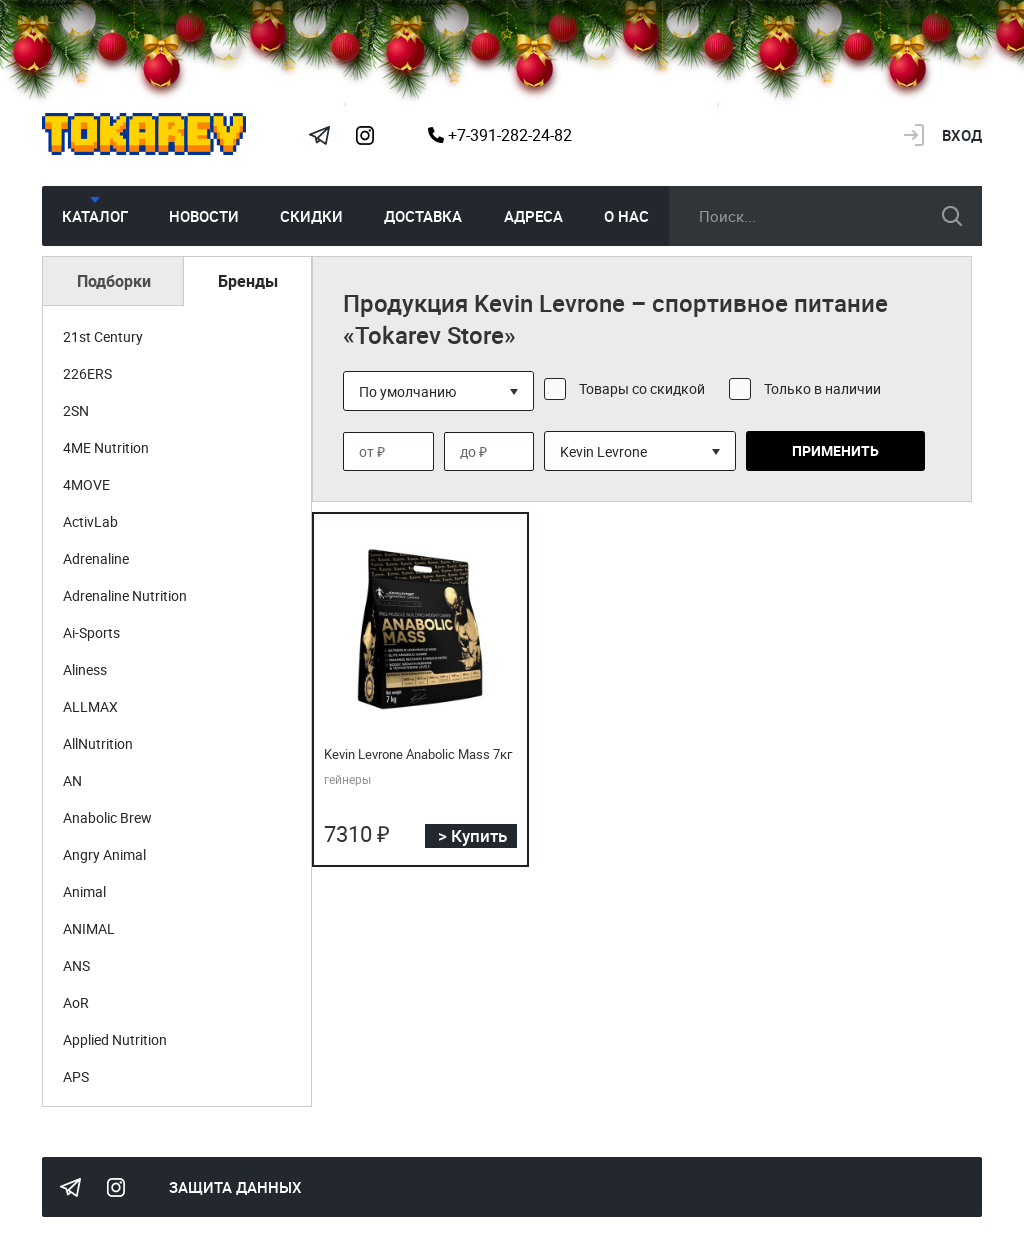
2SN (76, 410)
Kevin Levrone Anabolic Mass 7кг (418, 754)
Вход (962, 135)
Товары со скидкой (642, 388)
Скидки (311, 216)
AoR (76, 1002)
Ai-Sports (91, 632)
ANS (76, 965)
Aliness (85, 669)
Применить (835, 450)
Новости (204, 216)
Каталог (95, 216)
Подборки (114, 281)
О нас (626, 216)
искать (952, 216)
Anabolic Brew (107, 817)
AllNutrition (98, 743)
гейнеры (347, 779)
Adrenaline (96, 558)
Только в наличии (822, 388)
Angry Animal (104, 854)
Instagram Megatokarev (365, 135)
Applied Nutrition (115, 1039)
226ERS (87, 373)
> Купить (472, 835)
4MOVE (86, 484)
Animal (84, 891)
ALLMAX (90, 706)
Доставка (423, 216)
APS (76, 1076)
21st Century (103, 336)
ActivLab (90, 521)
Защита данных (235, 1187)
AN (72, 780)
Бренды (248, 281)
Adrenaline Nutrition (125, 595)
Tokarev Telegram (319, 135)
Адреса (533, 216)
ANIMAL (89, 928)
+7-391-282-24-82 (500, 135)
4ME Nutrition (106, 447)
